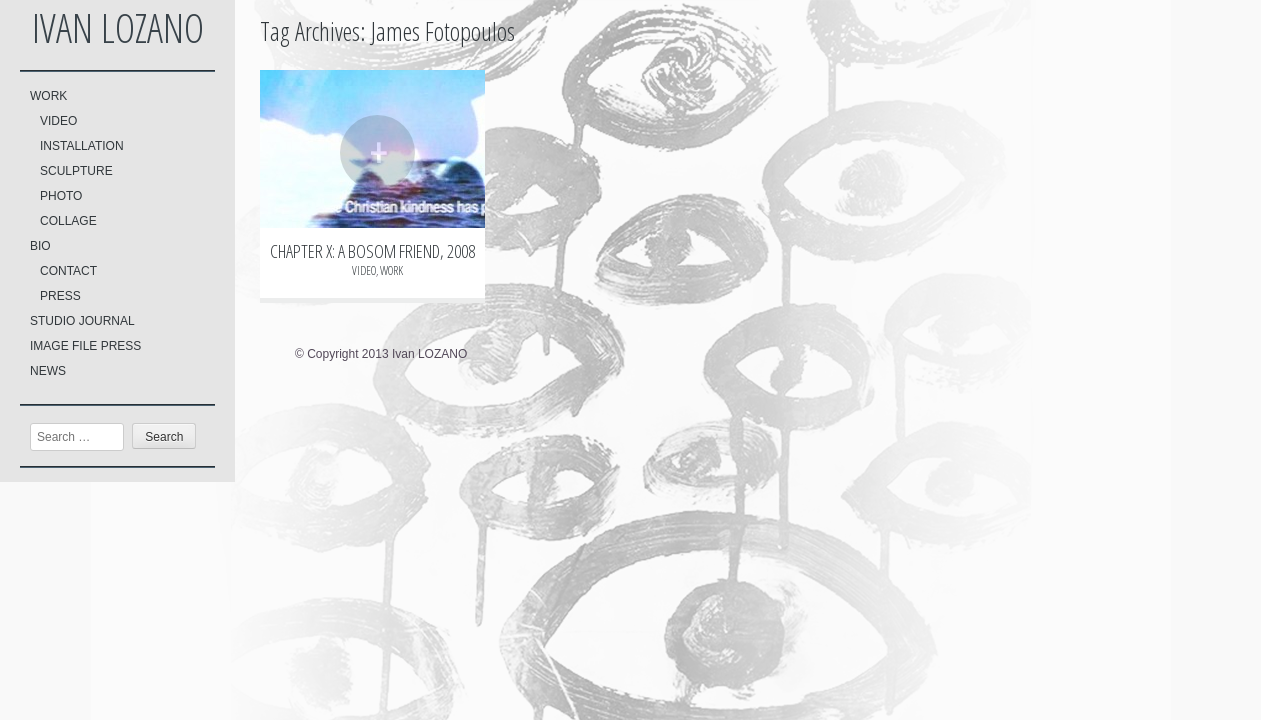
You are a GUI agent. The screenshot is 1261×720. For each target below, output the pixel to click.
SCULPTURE (76, 171)
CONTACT (68, 271)
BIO (40, 246)
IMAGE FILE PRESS (85, 346)
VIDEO (58, 121)
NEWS (48, 371)
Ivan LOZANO (118, 27)
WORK (48, 96)
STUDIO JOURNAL (82, 321)
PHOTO (61, 196)
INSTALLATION (82, 146)
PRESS (60, 296)
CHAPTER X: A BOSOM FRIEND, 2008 (372, 251)
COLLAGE (68, 221)
